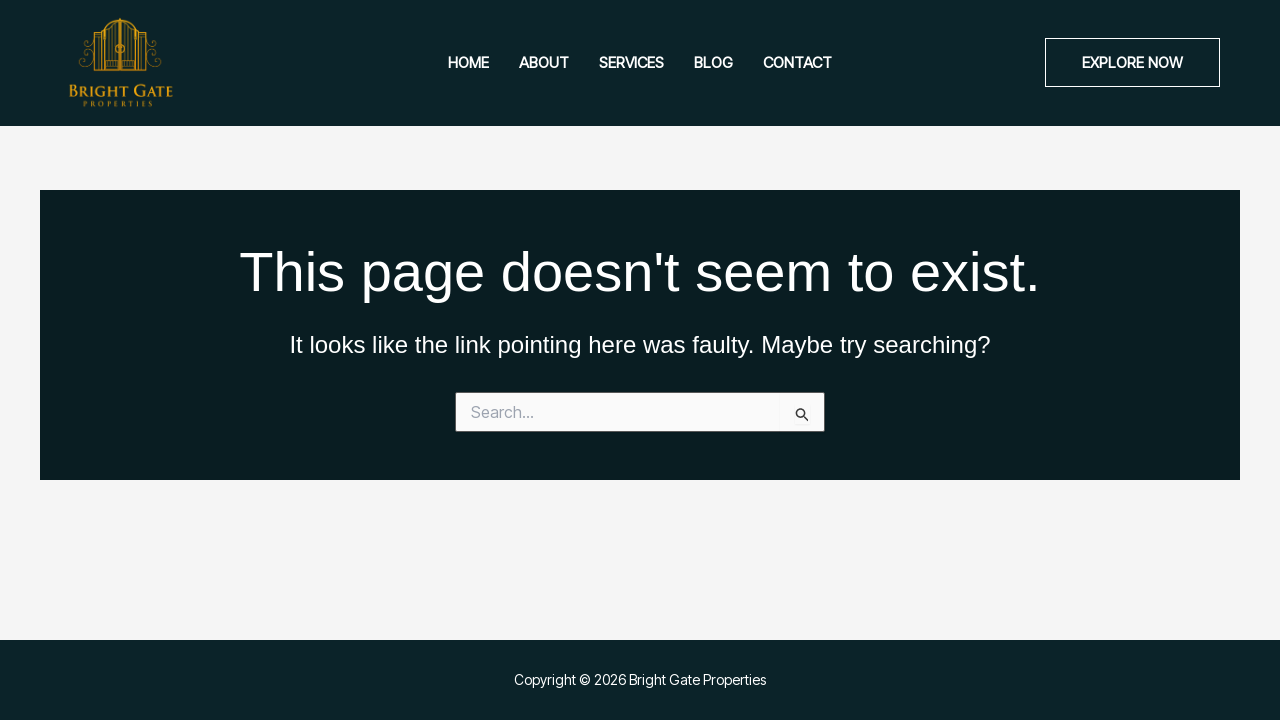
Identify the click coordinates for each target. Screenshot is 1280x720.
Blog (713, 62)
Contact (797, 62)
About (544, 62)
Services (631, 62)
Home (468, 62)
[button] (1132, 62)
